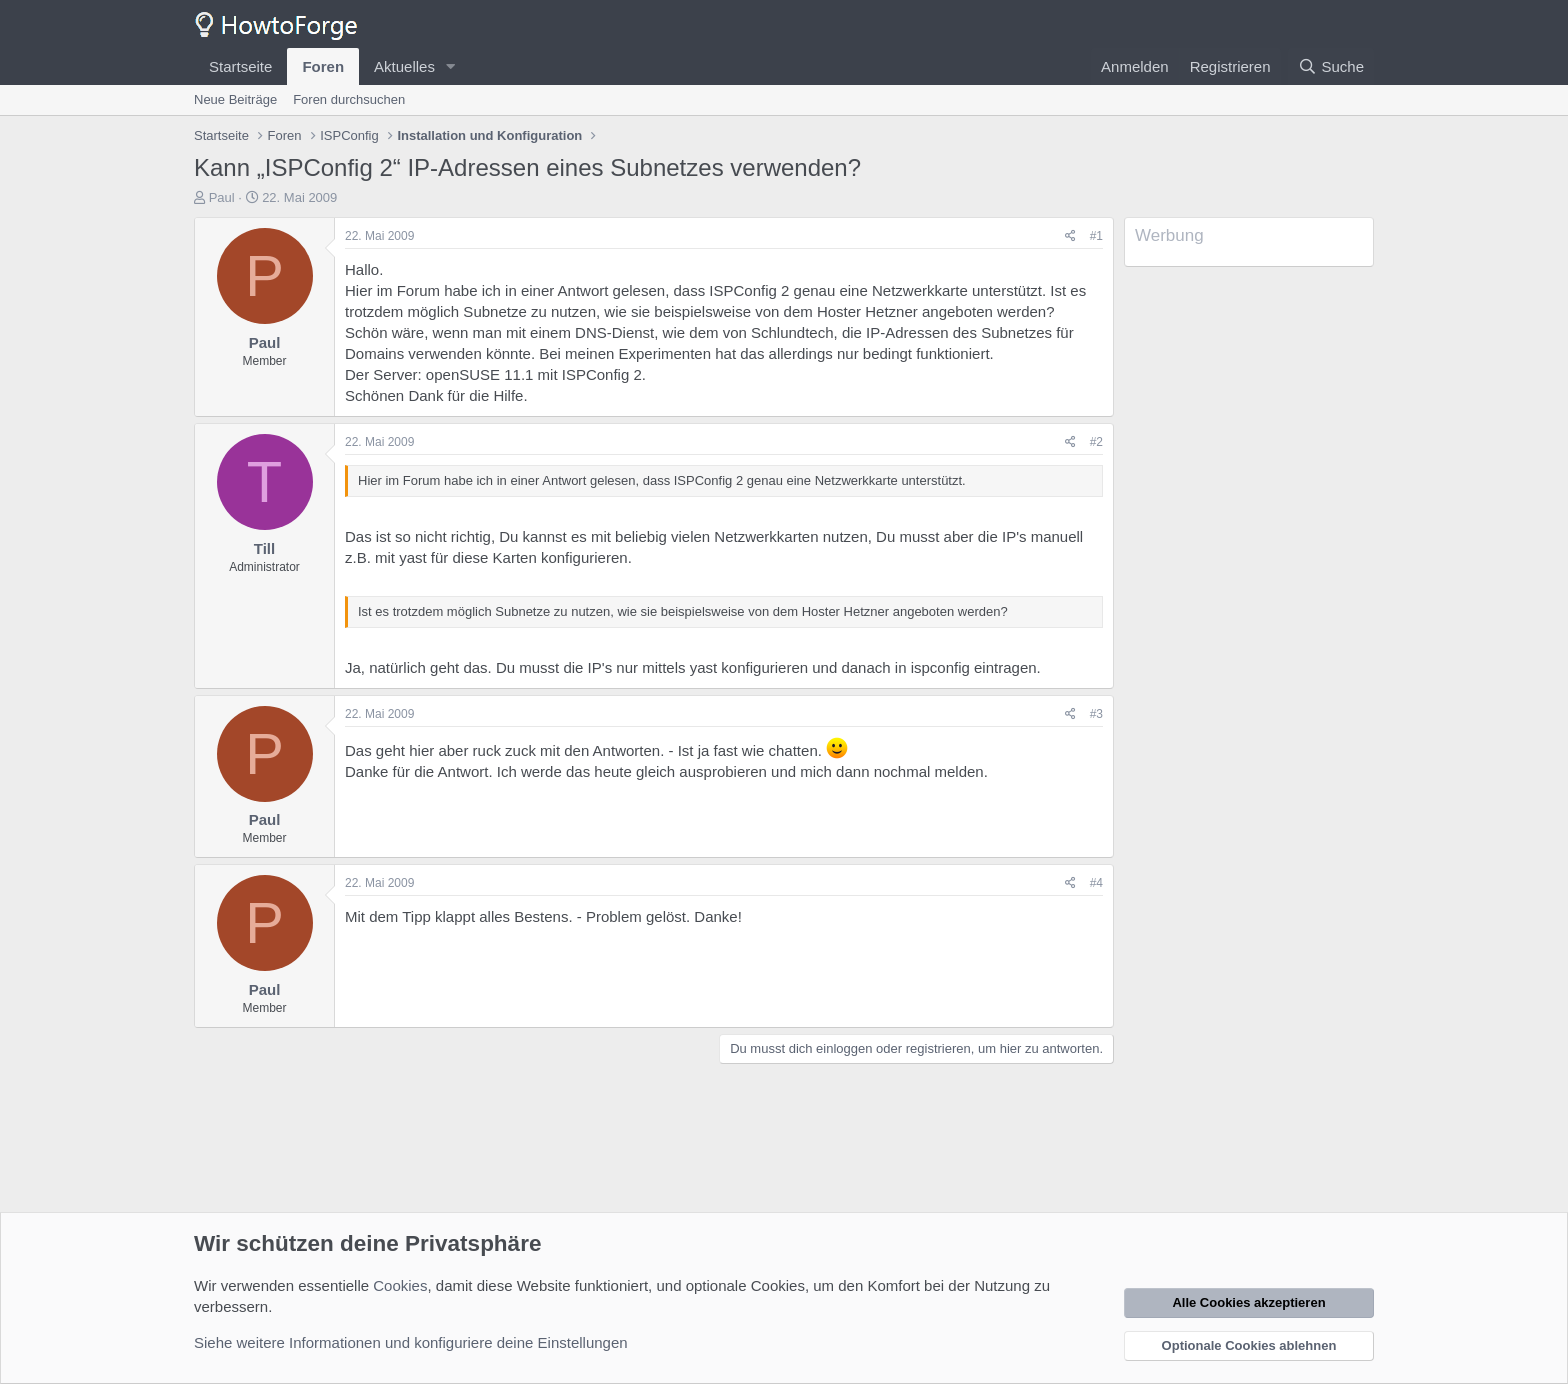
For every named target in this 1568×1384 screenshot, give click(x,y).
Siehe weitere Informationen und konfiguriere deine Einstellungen (411, 1342)
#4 (1096, 883)
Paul (222, 197)
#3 (1096, 714)
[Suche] (1331, 66)
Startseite (240, 66)
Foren (323, 66)
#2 (1096, 442)
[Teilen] (1070, 236)
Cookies (400, 1285)
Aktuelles (404, 66)
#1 (1096, 236)
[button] (451, 66)
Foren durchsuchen (349, 99)
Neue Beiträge (235, 99)
